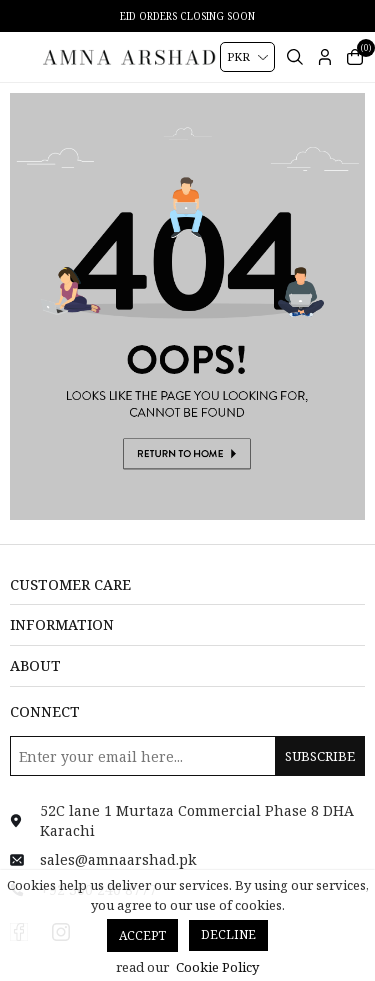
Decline (228, 934)
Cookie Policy (217, 967)
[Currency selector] (247, 57)
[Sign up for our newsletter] (187, 756)
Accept (142, 935)
